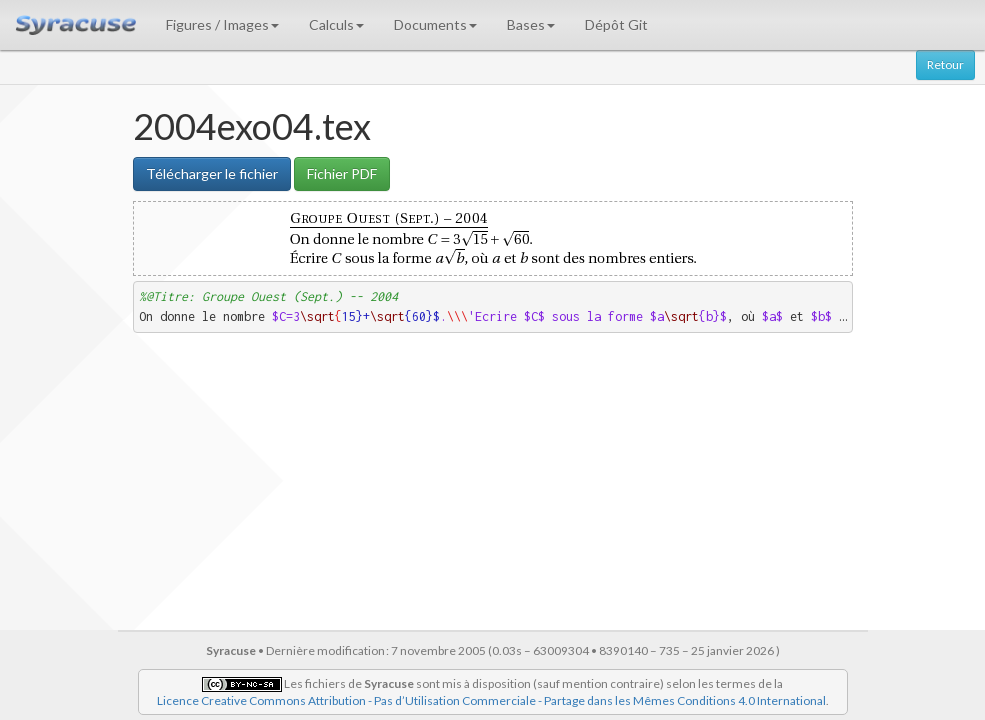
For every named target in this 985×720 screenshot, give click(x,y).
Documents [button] (435, 24)
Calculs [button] (336, 24)
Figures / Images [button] (222, 24)
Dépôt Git (616, 24)
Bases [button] (531, 24)
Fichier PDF (342, 173)
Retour (945, 64)
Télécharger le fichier (212, 173)
